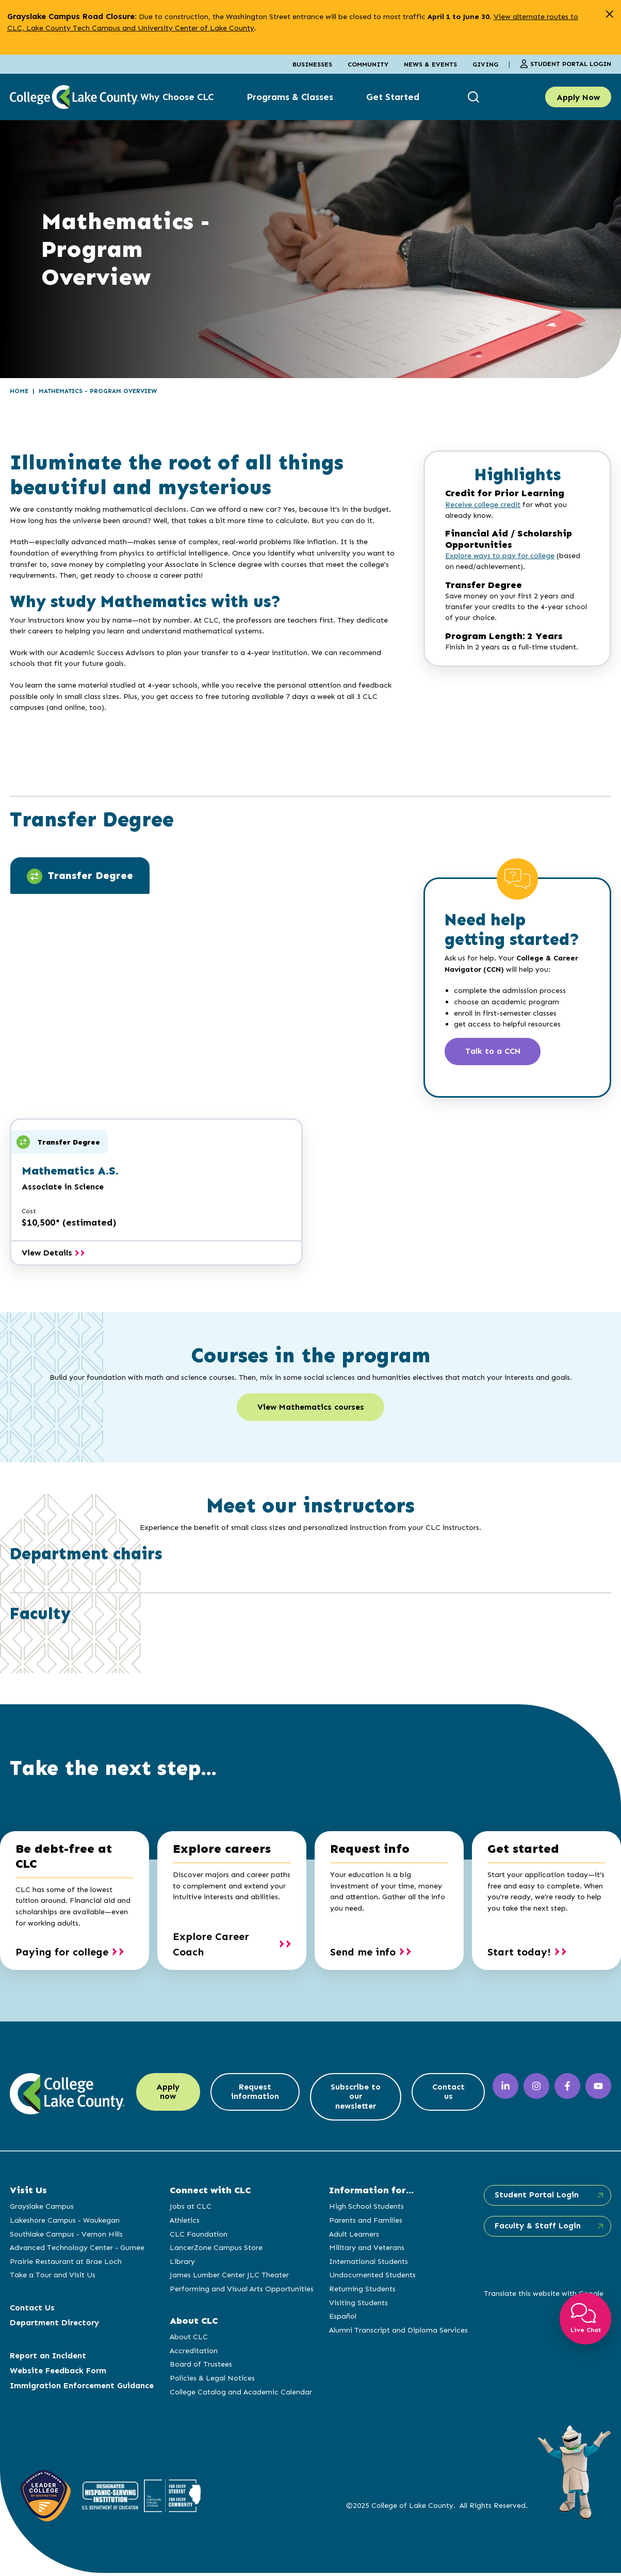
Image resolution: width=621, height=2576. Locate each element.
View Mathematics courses (310, 1408)
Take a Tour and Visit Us (52, 2277)
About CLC (188, 2339)
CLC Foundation (198, 2236)
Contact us (447, 2094)
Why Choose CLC (177, 97)
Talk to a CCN (494, 1052)
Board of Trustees (200, 2366)
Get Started (392, 97)
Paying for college (61, 1953)
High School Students (365, 2208)
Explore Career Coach (211, 1946)
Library (181, 2264)
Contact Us (32, 2310)
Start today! (519, 1953)
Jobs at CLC (190, 2208)
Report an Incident (48, 2358)
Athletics (184, 2222)
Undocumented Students (371, 2277)
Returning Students (361, 2291)
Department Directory (54, 2325)
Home (19, 391)
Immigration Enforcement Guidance (82, 2388)
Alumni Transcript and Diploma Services (397, 2332)
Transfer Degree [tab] (80, 876)
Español (341, 2318)
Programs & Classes (290, 97)
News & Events (430, 64)
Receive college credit (482, 504)
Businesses (312, 64)
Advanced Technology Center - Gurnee (77, 2250)
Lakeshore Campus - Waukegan (65, 2222)
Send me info (363, 1953)
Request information (259, 2094)
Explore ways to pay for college (499, 555)
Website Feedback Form (58, 2373)
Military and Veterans (365, 2250)
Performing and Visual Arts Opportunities (241, 2291)
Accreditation (193, 2353)
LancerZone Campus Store (215, 2250)
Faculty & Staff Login (536, 2228)
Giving (485, 64)
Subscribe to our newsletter (356, 2098)
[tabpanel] (207, 964)
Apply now (169, 2094)
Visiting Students (357, 2305)
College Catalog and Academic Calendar (240, 2394)
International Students (367, 2264)
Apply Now (578, 97)
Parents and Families (364, 2222)
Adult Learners (353, 2236)
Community (368, 64)
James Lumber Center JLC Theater (228, 2277)
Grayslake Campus (42, 2208)
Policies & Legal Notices (211, 2380)
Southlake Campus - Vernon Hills (66, 2236)
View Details (53, 1253)
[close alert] (609, 14)
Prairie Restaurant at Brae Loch (66, 2264)
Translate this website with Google (542, 2296)
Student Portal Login (565, 64)
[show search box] (475, 97)
